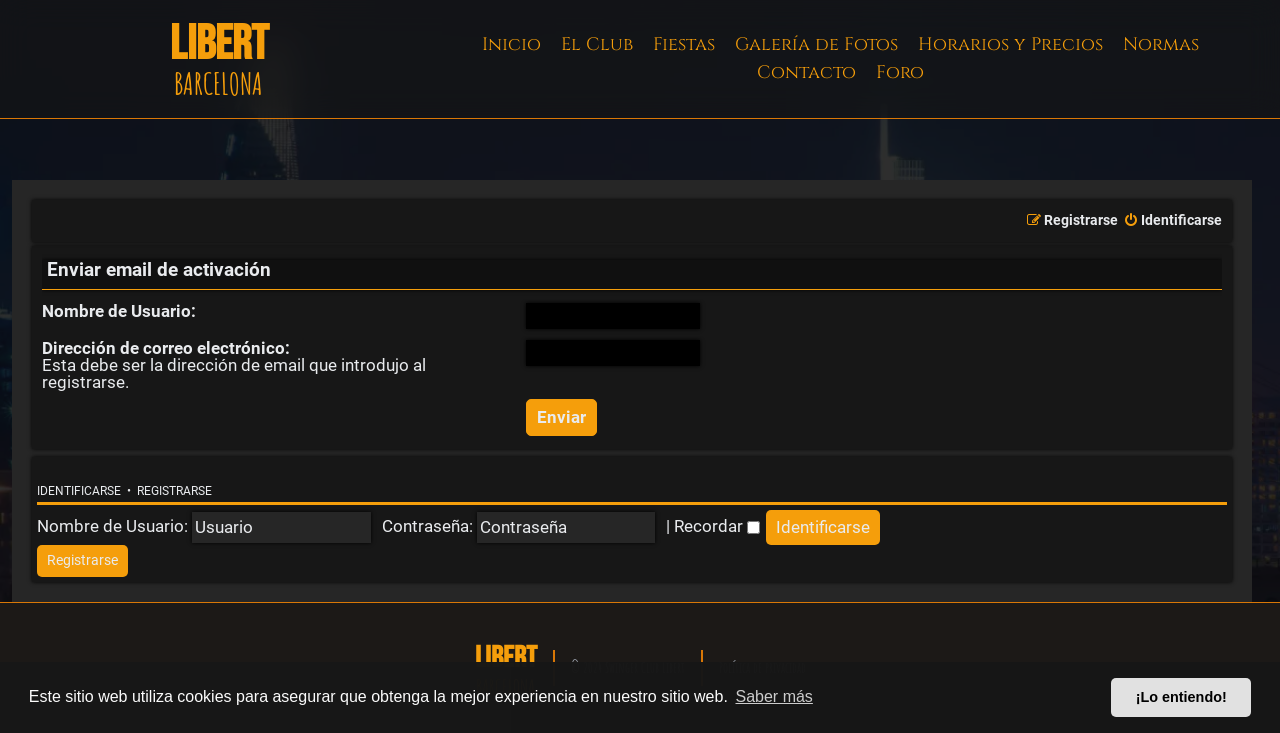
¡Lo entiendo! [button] (1181, 697)
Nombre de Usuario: (119, 311)
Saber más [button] (774, 696)
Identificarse (79, 491)
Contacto (806, 72)
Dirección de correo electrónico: (166, 348)
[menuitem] (1172, 221)
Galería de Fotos (816, 44)
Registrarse (174, 491)
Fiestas (684, 44)
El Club (597, 44)
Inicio (511, 44)
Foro (900, 72)
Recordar (717, 526)
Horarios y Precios (1010, 44)
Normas (1161, 44)
